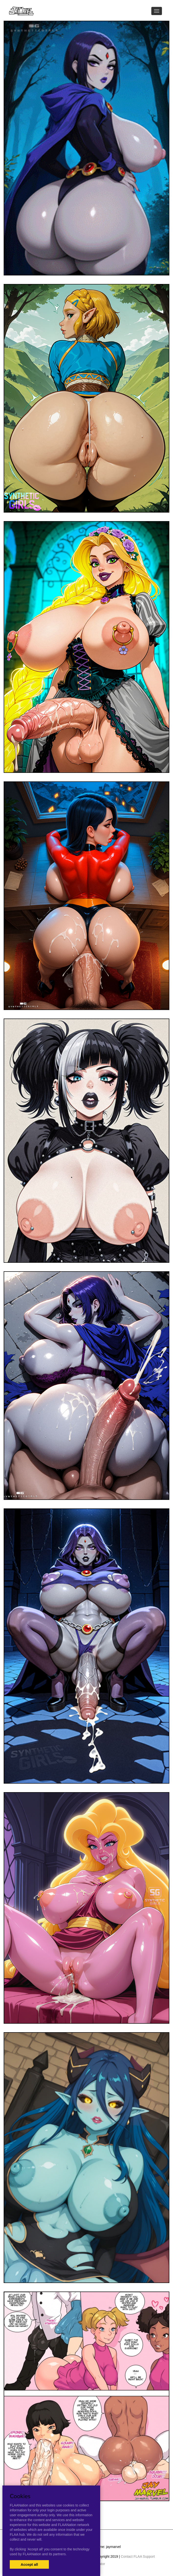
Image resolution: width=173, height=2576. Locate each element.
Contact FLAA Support (138, 2556)
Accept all (29, 2564)
